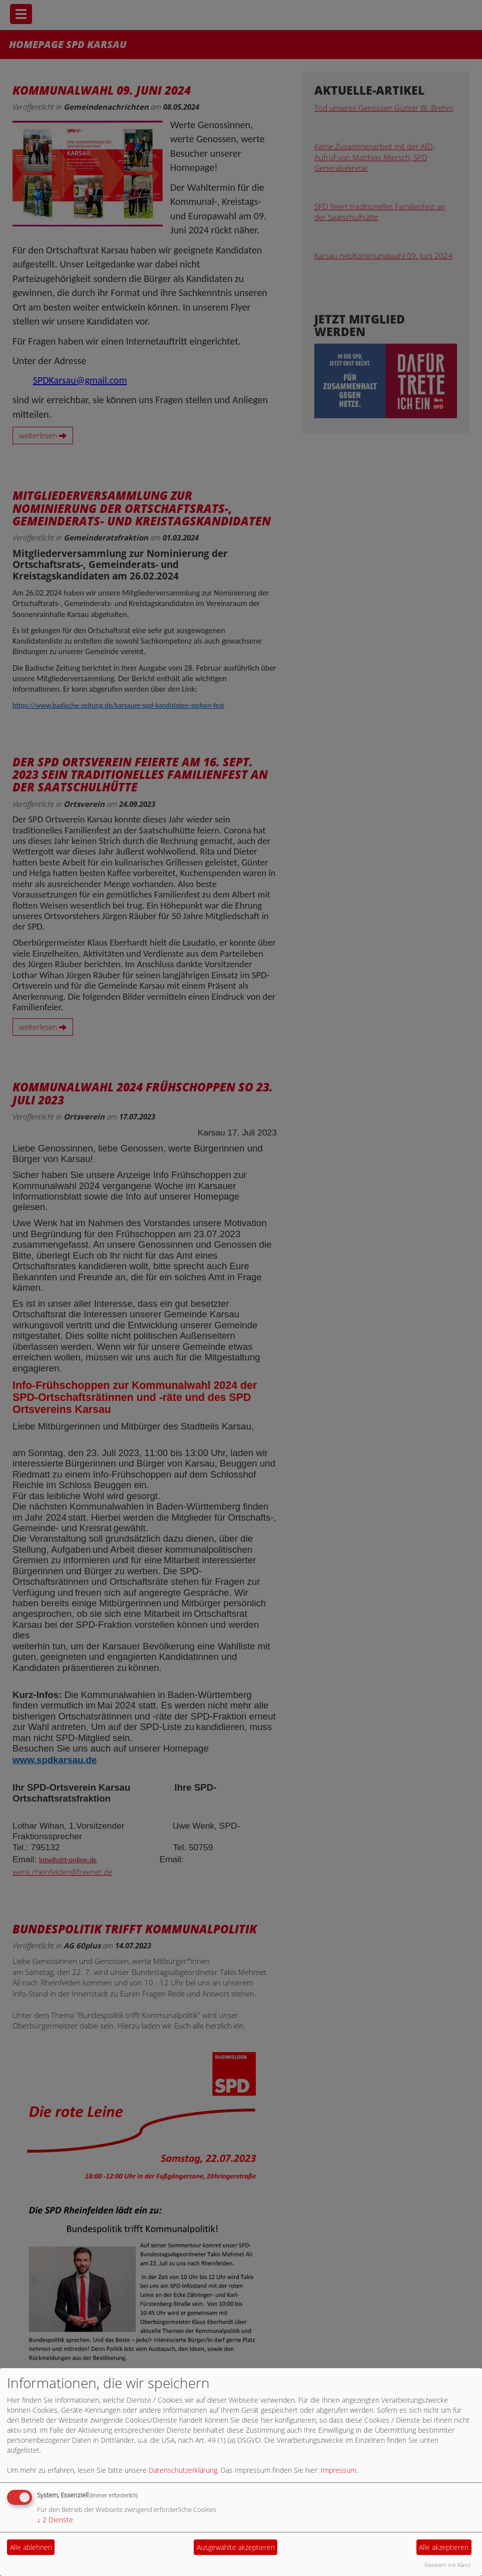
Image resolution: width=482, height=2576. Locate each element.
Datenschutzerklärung (183, 2470)
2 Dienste (55, 2519)
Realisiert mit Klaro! (447, 2564)
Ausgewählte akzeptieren (236, 2547)
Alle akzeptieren (443, 2547)
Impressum (338, 2470)
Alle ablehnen (31, 2547)
